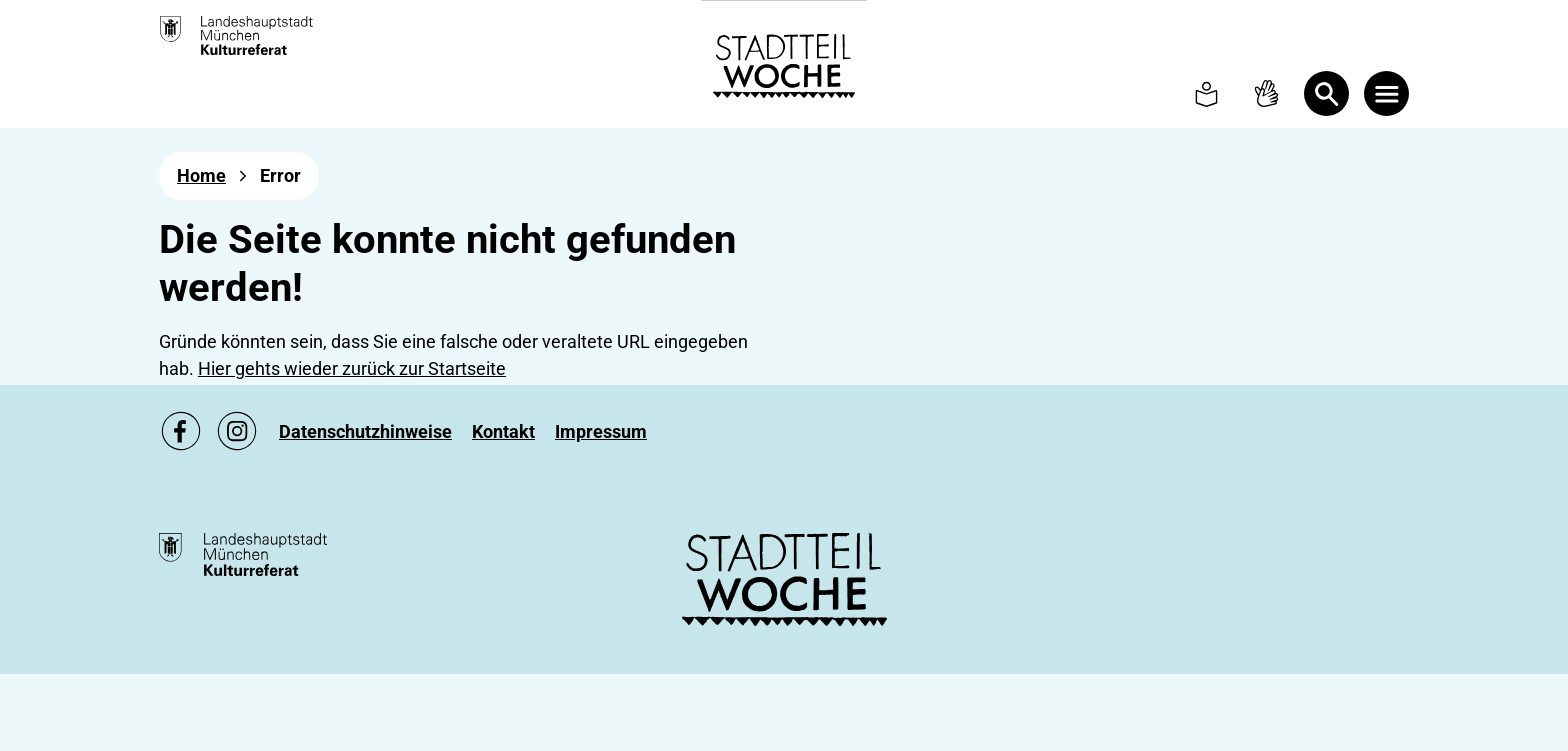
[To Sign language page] (1266, 93)
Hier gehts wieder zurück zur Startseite (352, 368)
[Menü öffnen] (1386, 93)
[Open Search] (1326, 93)
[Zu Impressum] (601, 431)
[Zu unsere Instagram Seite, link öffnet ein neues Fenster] (237, 431)
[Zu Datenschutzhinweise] (365, 431)
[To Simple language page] (1206, 93)
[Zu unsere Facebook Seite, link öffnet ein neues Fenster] (181, 431)
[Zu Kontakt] (503, 431)
